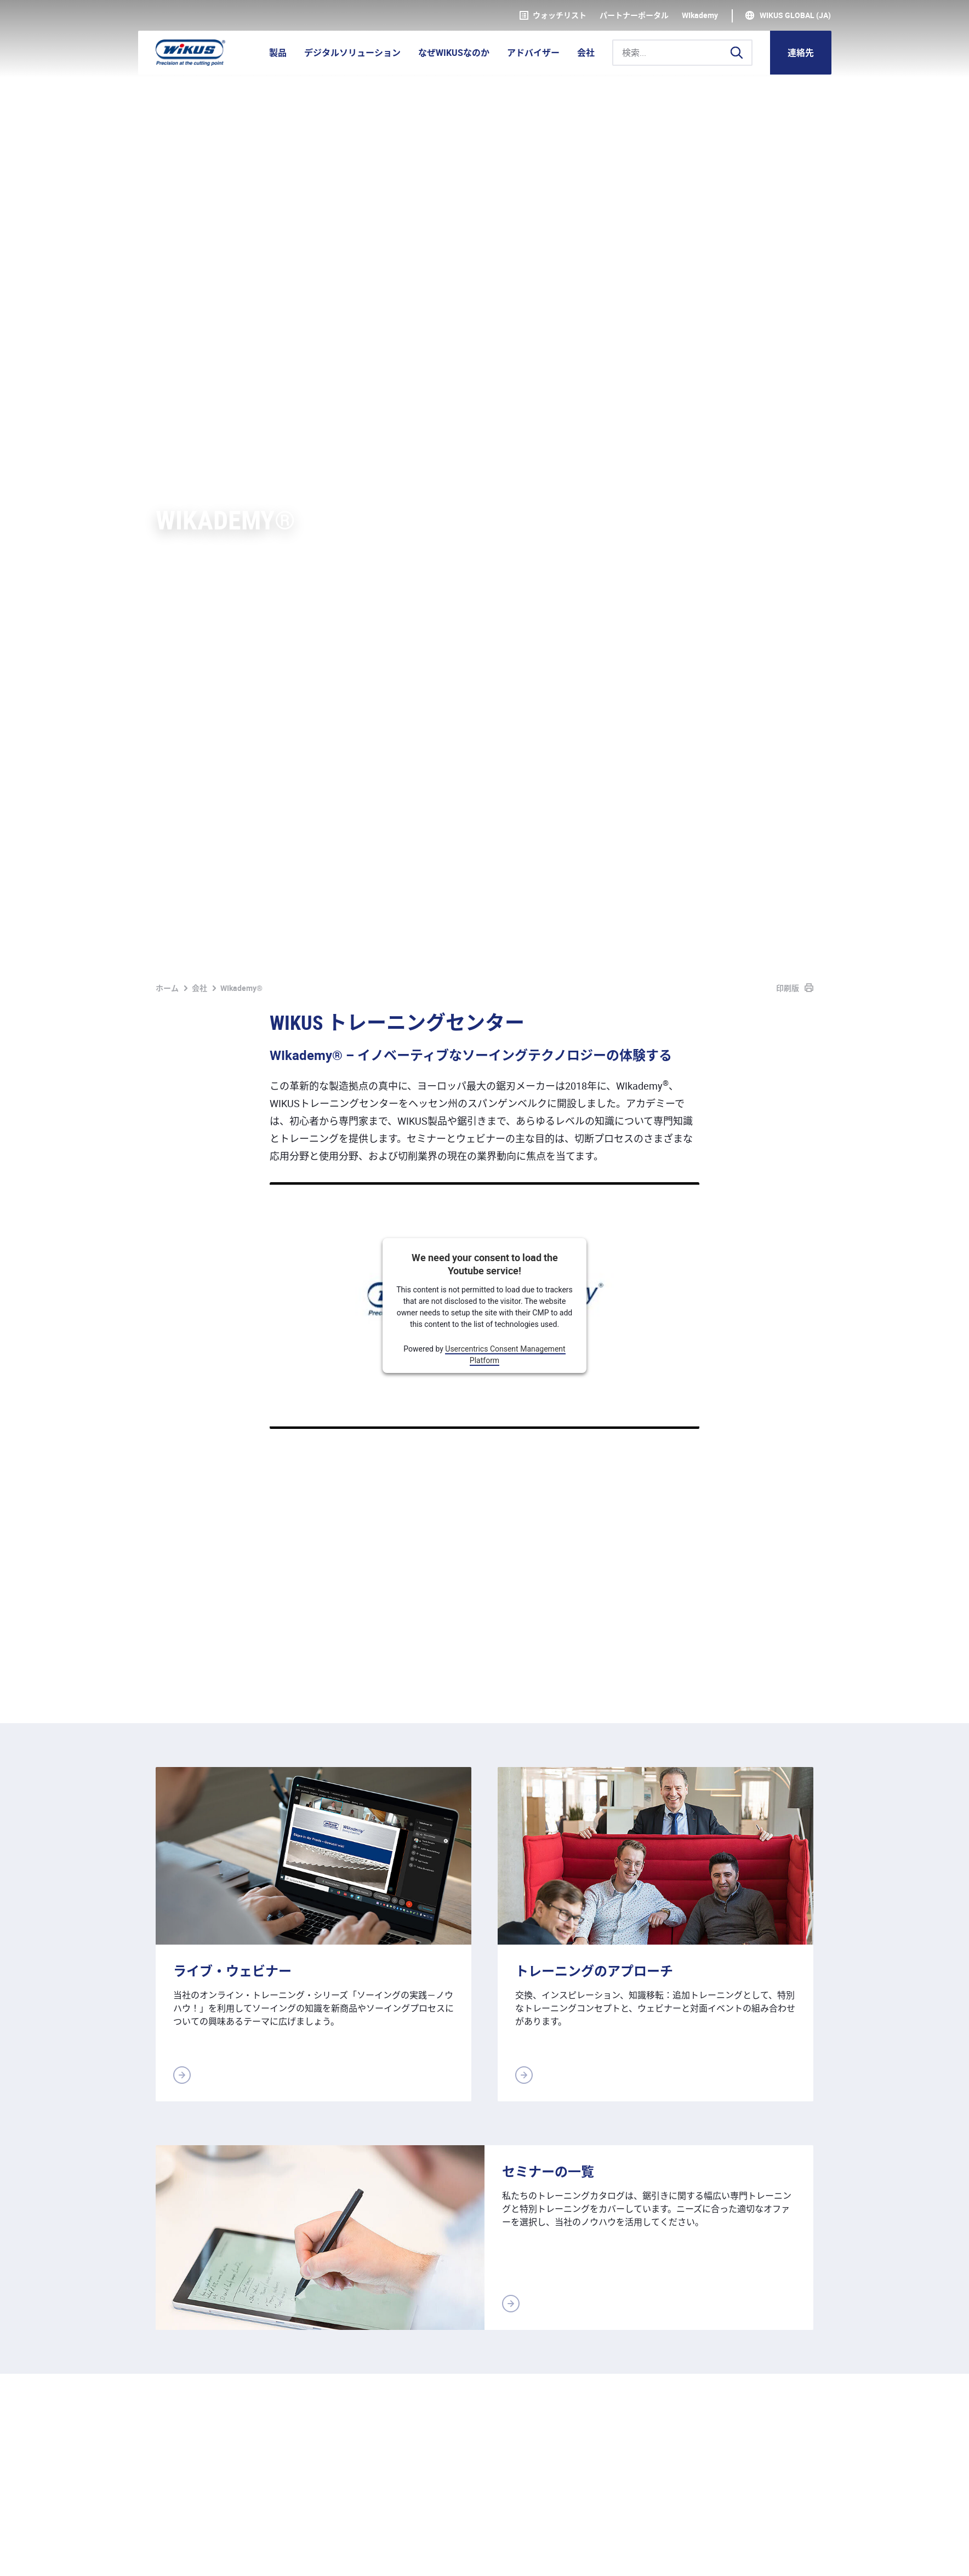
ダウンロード (401, 2555)
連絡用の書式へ (772, 2287)
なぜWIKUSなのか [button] (453, 52)
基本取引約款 (287, 2555)
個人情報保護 (217, 2555)
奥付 (164, 2555)
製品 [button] (278, 52)
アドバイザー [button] (533, 52)
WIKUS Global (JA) (795, 15)
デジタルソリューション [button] (352, 52)
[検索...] (682, 52)
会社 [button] (586, 52)
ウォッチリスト (553, 15)
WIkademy (700, 15)
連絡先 (801, 53)
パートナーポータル (634, 15)
